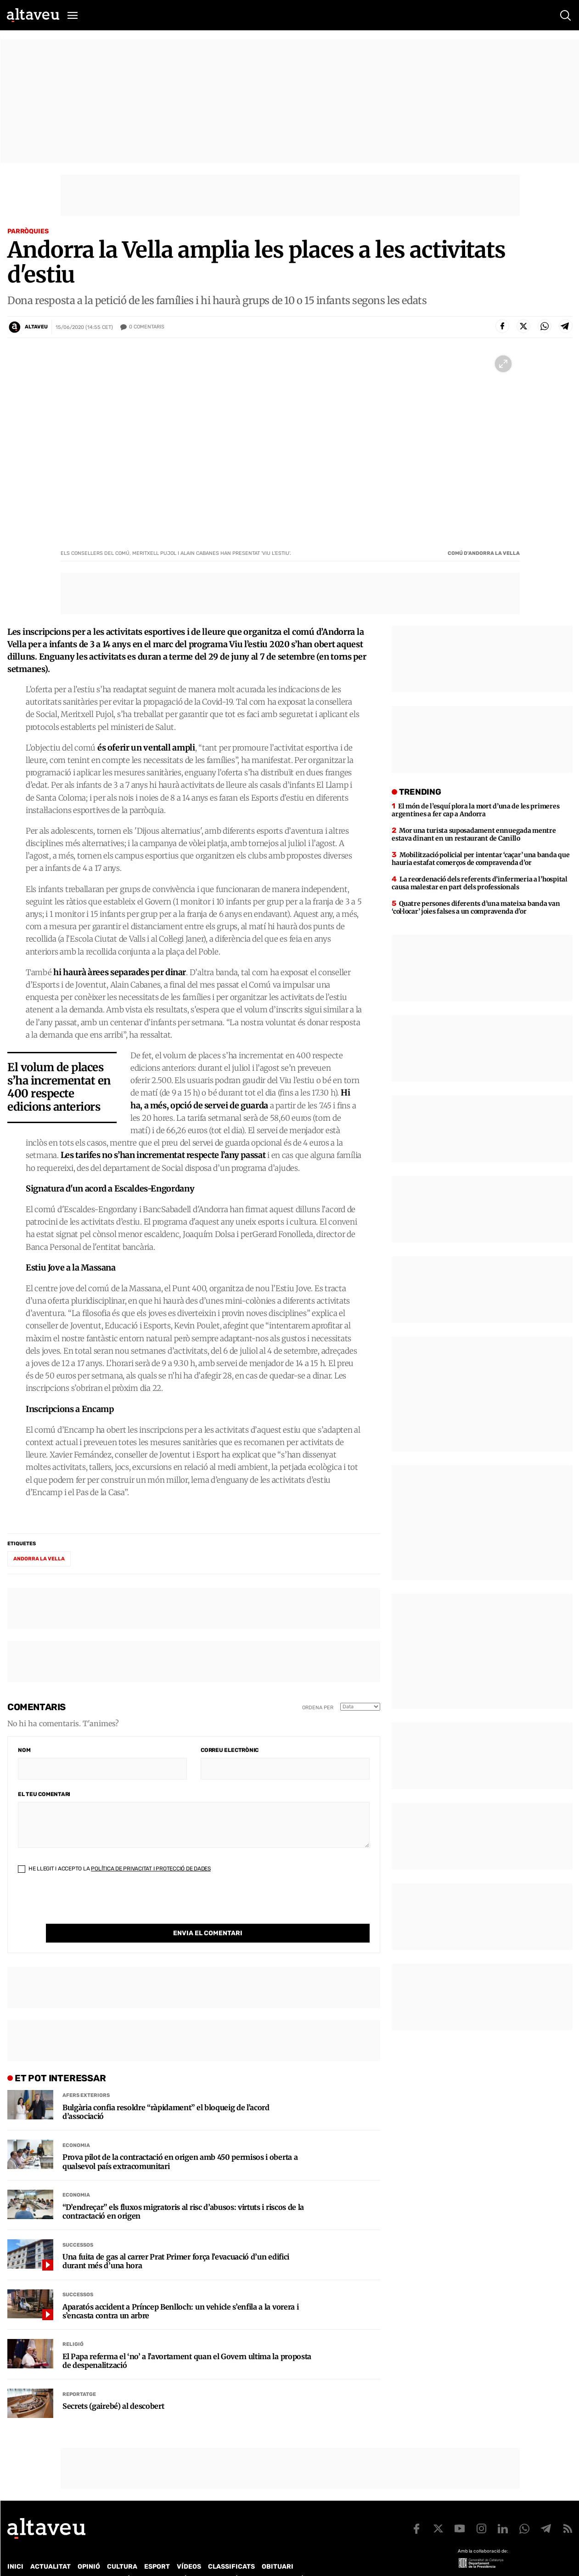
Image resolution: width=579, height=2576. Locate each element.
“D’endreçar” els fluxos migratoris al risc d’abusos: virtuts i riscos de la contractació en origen (183, 2193)
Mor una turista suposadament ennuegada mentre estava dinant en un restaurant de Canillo (474, 834)
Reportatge (79, 2375)
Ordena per (317, 1708)
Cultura (122, 2548)
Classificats (231, 2548)
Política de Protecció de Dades (167, 2559)
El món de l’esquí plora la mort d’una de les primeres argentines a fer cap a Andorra (475, 810)
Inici (15, 2548)
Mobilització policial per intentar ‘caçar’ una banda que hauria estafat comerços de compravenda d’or (480, 859)
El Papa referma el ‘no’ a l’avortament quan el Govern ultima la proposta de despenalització (186, 2342)
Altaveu (36, 327)
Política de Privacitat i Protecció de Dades (151, 1868)
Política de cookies (256, 2559)
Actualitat (50, 2548)
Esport (157, 2548)
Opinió (89, 2548)
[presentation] (87, 1906)
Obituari (277, 2548)
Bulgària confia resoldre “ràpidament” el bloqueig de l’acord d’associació (166, 2093)
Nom (24, 1750)
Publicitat (93, 2559)
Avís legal (310, 2559)
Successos (77, 2226)
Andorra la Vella (39, 1559)
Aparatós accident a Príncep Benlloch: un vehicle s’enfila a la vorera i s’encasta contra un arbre (180, 2292)
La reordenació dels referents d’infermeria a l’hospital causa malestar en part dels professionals (479, 883)
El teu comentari (44, 1794)
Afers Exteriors (86, 2076)
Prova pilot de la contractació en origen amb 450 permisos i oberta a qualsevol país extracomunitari (180, 2143)
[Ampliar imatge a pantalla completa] (503, 364)
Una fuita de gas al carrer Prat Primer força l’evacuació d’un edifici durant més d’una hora (175, 2242)
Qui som (19, 2559)
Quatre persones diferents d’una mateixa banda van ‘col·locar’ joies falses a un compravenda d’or (476, 907)
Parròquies (28, 231)
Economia (76, 2127)
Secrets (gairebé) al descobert (113, 2387)
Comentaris (146, 327)
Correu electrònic (230, 1750)
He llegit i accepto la (114, 1868)
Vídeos (189, 2548)
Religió (73, 2325)
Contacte (53, 2559)
